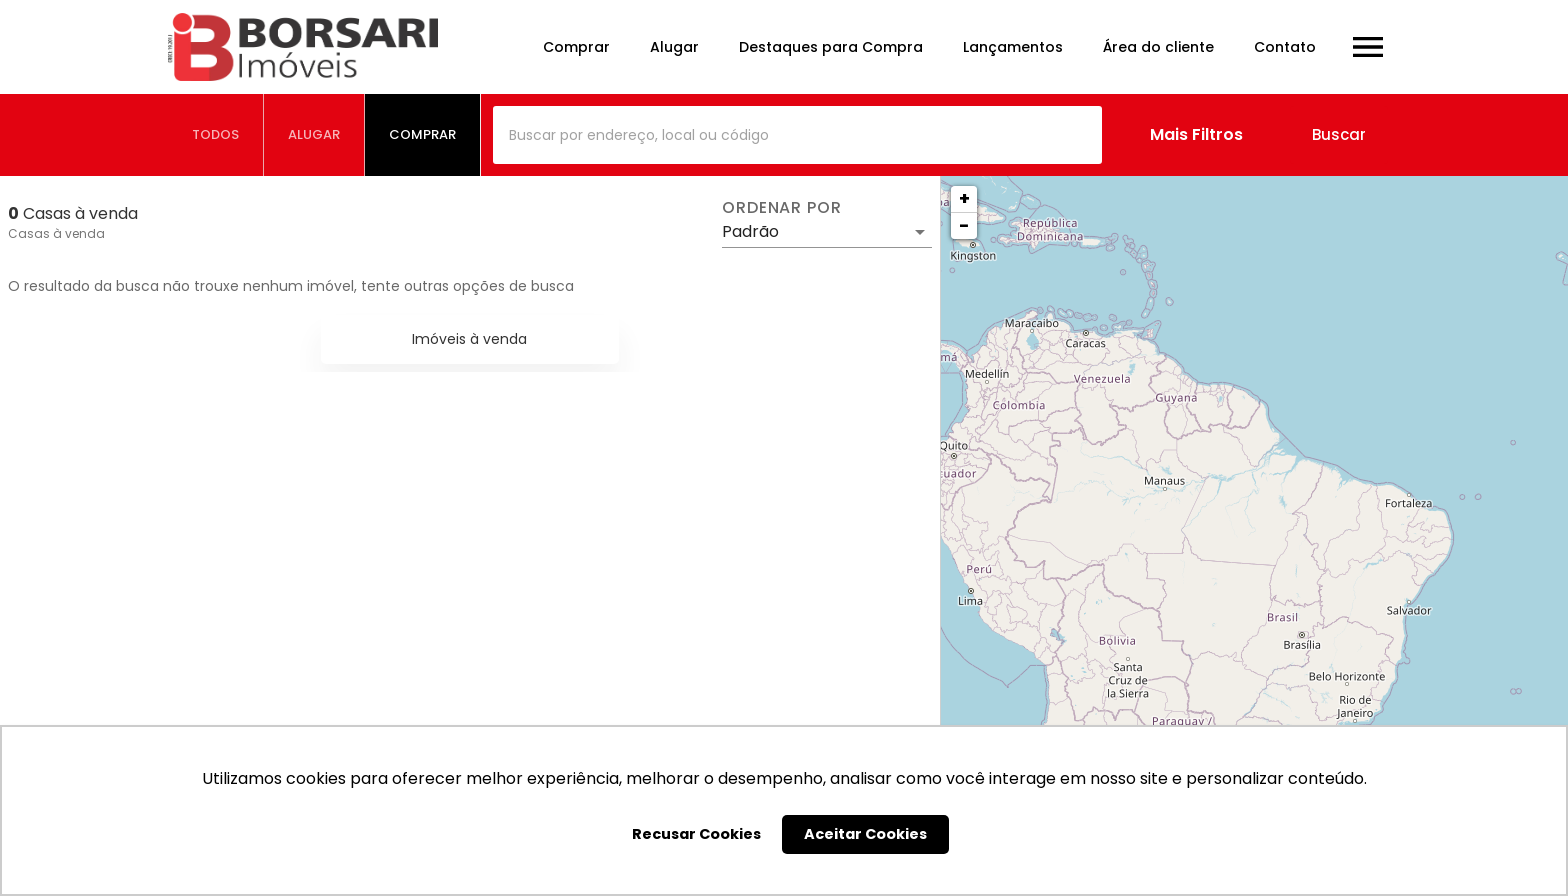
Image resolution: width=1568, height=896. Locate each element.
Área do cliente (1158, 47)
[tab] (216, 135)
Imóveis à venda (469, 339)
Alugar (674, 47)
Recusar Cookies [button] (696, 834)
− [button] (964, 225)
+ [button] (964, 198)
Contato (1285, 47)
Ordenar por (782, 208)
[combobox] (797, 135)
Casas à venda (56, 233)
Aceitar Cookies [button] (865, 834)
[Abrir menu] (1368, 47)
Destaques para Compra (831, 47)
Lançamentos (1013, 47)
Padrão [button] (750, 231)
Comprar (576, 47)
